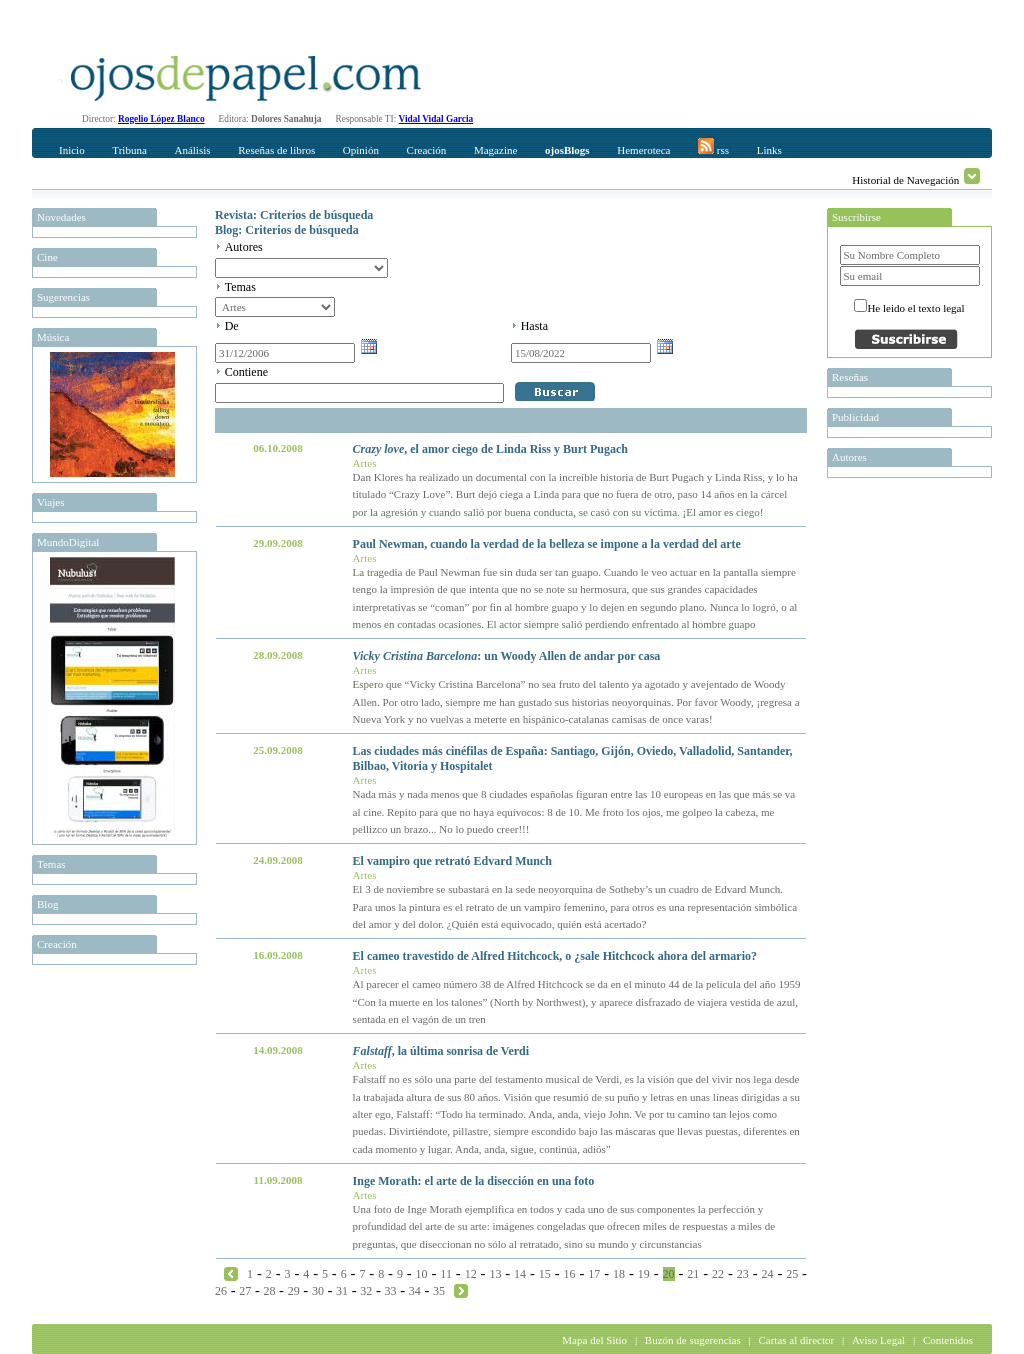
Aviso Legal (878, 1340)
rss (713, 147)
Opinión (361, 150)
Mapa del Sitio (594, 1340)
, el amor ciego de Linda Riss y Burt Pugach (490, 449)
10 (422, 1274)
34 (415, 1291)
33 (391, 1291)
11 (446, 1274)
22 (718, 1274)
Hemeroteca (643, 150)
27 (245, 1291)
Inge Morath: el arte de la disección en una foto (474, 1181)
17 (594, 1274)
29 (294, 1291)
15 (545, 1274)
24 (767, 1274)
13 (495, 1274)
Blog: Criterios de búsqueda (287, 230)
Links (769, 150)
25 (792, 1274)
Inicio (72, 150)
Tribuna (129, 150)
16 (570, 1274)
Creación (427, 150)
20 (669, 1274)
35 (439, 1291)
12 (471, 1274)
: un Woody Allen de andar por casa (507, 656)
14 (520, 1274)
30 (318, 1291)
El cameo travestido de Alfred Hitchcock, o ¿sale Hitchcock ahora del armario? (555, 956)
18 (619, 1274)
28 (269, 1291)
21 (693, 1274)
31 (342, 1291)
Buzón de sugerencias (693, 1340)
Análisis (192, 150)
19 (644, 1274)
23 (743, 1274)
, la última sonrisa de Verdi (441, 1051)
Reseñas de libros (276, 150)
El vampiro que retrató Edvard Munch (452, 861)
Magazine (495, 150)
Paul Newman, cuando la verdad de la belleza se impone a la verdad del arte (547, 544)
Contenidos (948, 1340)
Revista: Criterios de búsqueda (294, 215)
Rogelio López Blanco (161, 119)
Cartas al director (796, 1340)
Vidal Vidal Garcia (436, 119)
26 (221, 1291)
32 (366, 1291)
